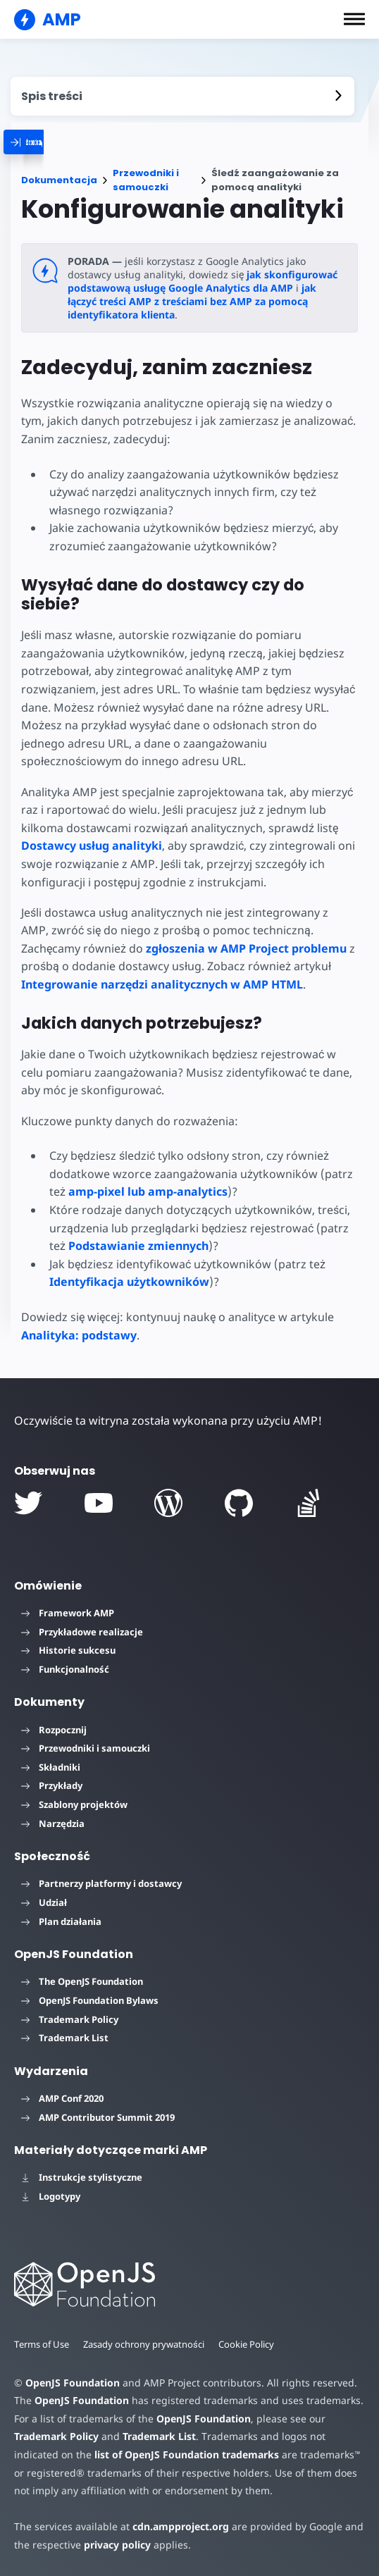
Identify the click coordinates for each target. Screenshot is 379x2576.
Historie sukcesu (68, 1650)
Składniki (50, 1767)
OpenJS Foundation (72, 2382)
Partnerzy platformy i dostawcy (101, 1883)
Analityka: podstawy (79, 1335)
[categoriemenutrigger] (73, 142)
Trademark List (64, 2037)
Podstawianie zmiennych (138, 1245)
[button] (354, 19)
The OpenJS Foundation (82, 1981)
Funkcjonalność (65, 1669)
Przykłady (51, 1785)
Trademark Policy (69, 2019)
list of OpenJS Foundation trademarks (184, 2454)
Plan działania (61, 1921)
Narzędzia (53, 1823)
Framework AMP (67, 1612)
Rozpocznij (54, 1729)
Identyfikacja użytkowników (129, 1281)
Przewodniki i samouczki (146, 180)
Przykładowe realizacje (82, 1632)
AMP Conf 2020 (62, 2098)
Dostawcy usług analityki (91, 845)
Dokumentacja (59, 180)
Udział (44, 1902)
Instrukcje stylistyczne (81, 2177)
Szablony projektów (74, 1804)
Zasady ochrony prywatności (145, 2344)
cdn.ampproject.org (176, 2526)
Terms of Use (42, 2344)
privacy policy (115, 2544)
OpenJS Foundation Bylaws (90, 2000)
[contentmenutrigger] (182, 96)
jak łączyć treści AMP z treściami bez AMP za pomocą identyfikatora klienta (192, 301)
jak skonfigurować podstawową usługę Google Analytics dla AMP (200, 281)
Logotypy (50, 2196)
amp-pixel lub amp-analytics (147, 1191)
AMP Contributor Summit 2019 (98, 2117)
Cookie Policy (248, 2344)
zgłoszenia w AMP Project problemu (182, 948)
